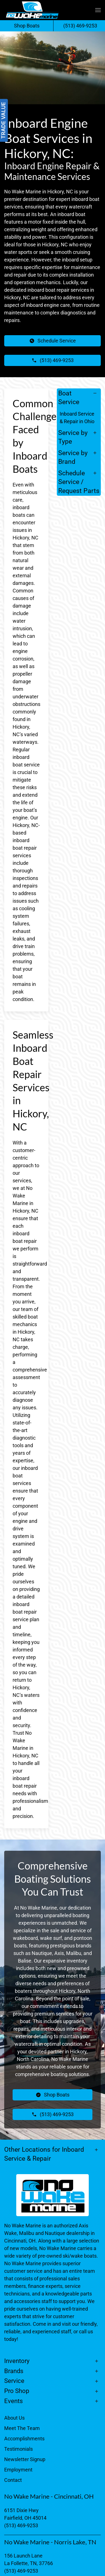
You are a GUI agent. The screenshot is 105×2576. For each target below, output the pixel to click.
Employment (18, 2470)
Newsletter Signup (24, 2459)
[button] (98, 10)
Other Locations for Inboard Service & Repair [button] (44, 2154)
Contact (13, 2480)
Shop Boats (26, 26)
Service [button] (14, 2380)
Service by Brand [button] (73, 457)
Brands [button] (13, 2371)
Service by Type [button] (73, 437)
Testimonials (18, 2449)
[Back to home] (32, 10)
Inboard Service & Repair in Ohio (77, 417)
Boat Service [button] (68, 398)
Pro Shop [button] (16, 2390)
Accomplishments (24, 2438)
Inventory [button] (16, 2360)
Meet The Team (22, 2428)
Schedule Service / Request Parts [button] (78, 481)
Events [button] (13, 2400)
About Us (14, 2418)
